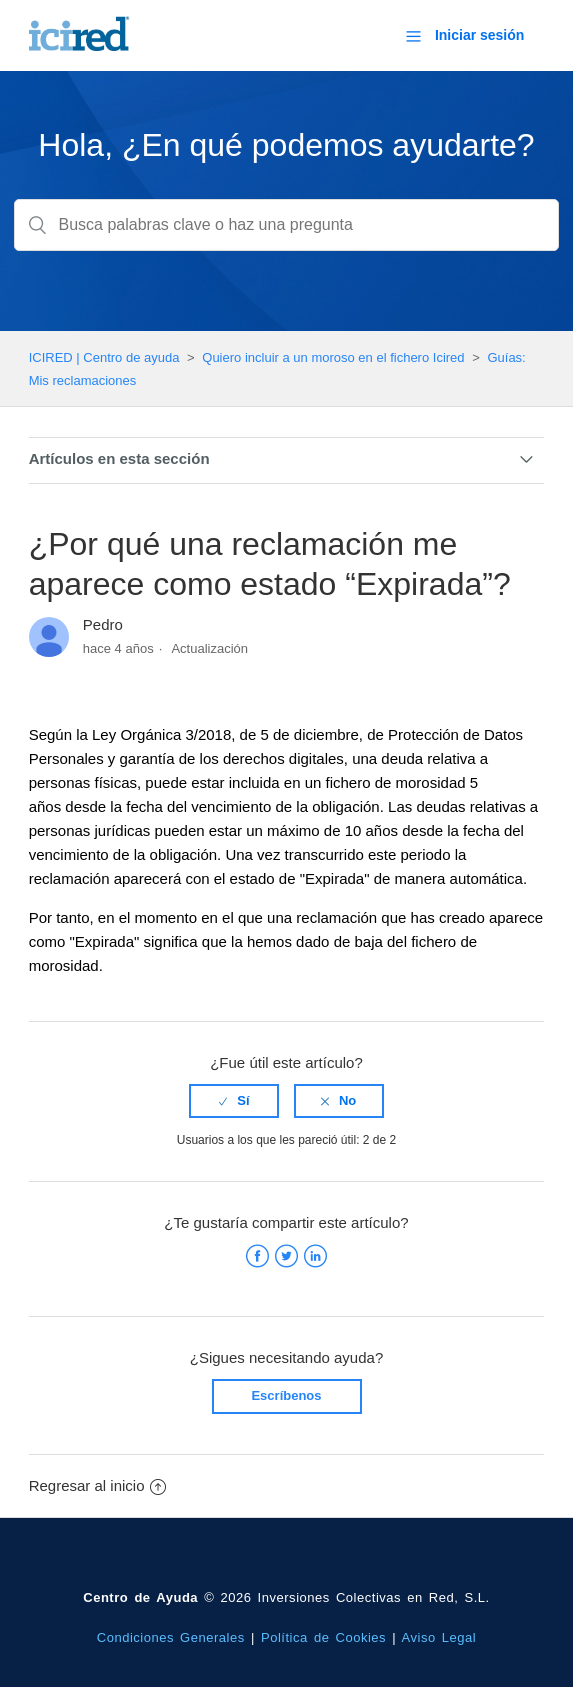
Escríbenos (286, 1395)
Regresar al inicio (97, 1485)
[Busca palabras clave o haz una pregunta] (286, 225)
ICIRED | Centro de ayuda (104, 357)
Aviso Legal (439, 1637)
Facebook (257, 1256)
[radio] (234, 1101)
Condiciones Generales (171, 1637)
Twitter (286, 1256)
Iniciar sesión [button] (479, 35)
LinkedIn (315, 1256)
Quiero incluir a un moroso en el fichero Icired (333, 357)
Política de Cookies (323, 1637)
